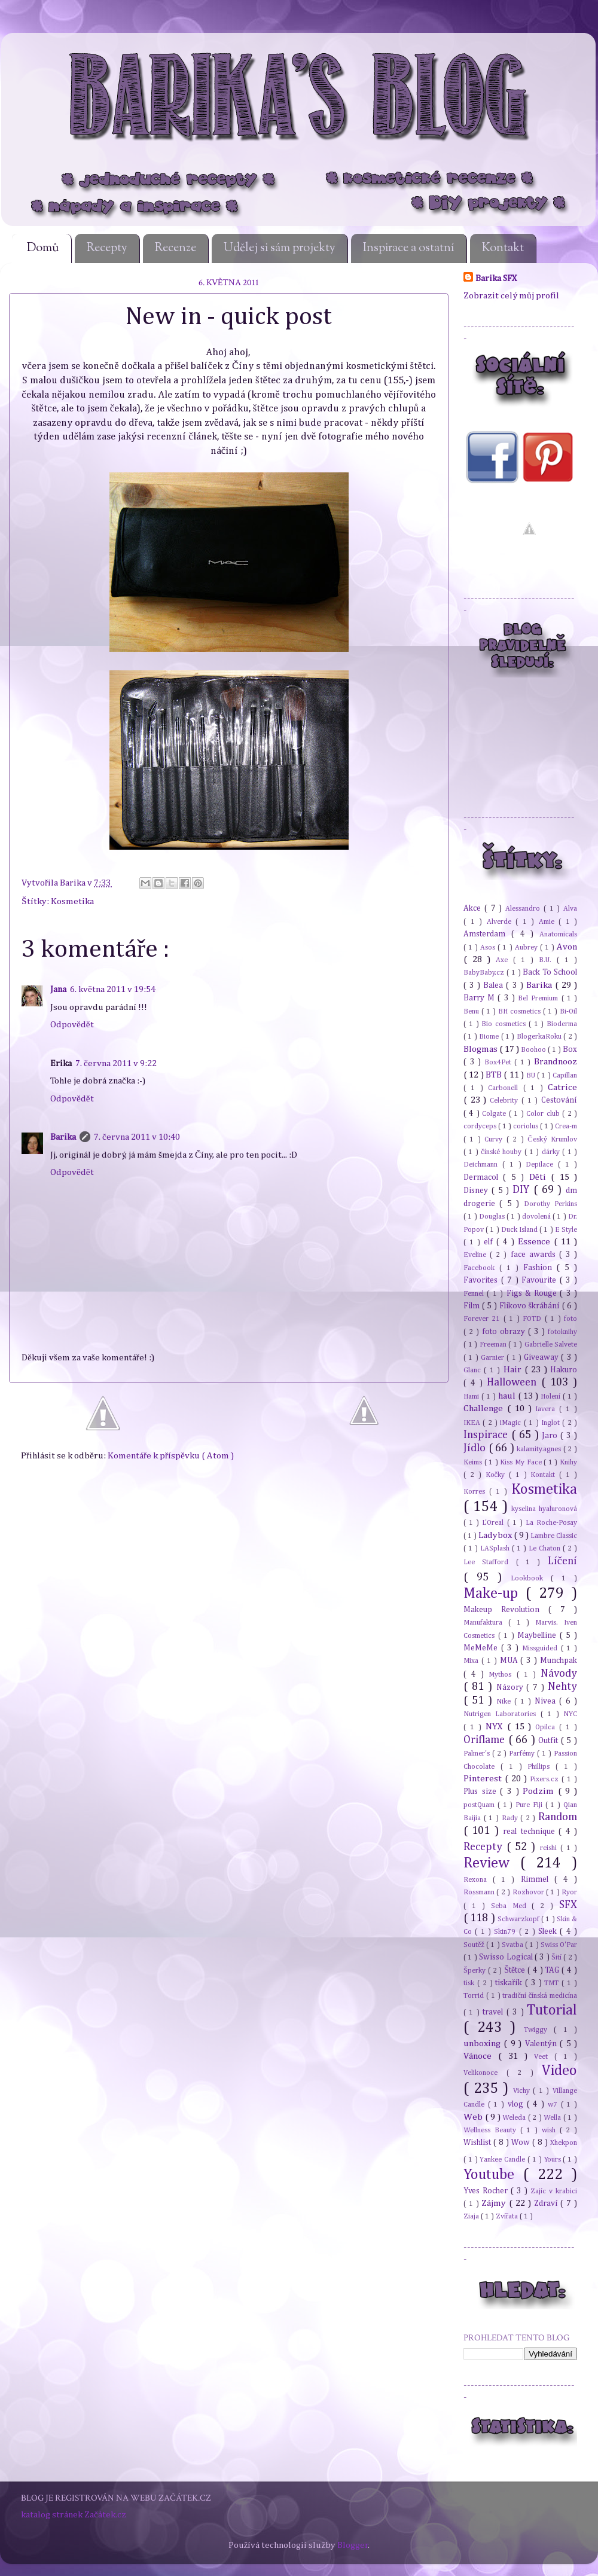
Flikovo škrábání (530, 1306)
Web (474, 2117)
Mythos (502, 1674)
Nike (505, 1701)
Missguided (541, 1648)
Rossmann (479, 1892)
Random (557, 1817)
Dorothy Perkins (550, 1204)
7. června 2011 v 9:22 (116, 1063)
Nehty (562, 1686)
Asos (489, 947)
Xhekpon (563, 2143)
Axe (504, 960)
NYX (496, 1726)
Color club (544, 1114)
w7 (554, 2104)
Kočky (497, 1475)
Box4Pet (499, 1062)
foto (570, 1319)
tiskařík (509, 1983)
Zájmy (495, 2203)
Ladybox (496, 1535)
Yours (553, 2159)
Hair (514, 1369)
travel (494, 2012)
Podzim (540, 1791)
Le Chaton (546, 1548)
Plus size (481, 1791)
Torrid (474, 1996)
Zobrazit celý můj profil (511, 295)
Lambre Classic (553, 1536)
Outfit (549, 1740)
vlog (517, 2104)
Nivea (547, 1701)
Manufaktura (485, 1622)
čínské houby (502, 1152)
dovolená (537, 1216)
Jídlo (476, 1448)
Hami (472, 1396)
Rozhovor (529, 1892)
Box (570, 1049)
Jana (58, 989)
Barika (73, 882)
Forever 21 (483, 1319)
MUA (510, 1660)
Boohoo (534, 1050)
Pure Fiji (530, 1805)
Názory (511, 1687)
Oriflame (485, 1740)
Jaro (551, 1436)
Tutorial (552, 2010)
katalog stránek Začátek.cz (73, 2514)
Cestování (559, 1100)
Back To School (550, 972)
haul (508, 1395)
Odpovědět (72, 1024)
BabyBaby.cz (485, 972)
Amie (549, 922)
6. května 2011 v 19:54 (112, 989)
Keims (473, 1462)
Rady (511, 1818)
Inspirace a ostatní (408, 248)
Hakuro (563, 1370)
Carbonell (505, 1088)
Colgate (495, 1114)
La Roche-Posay (551, 1523)
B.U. (548, 960)
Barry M (480, 998)
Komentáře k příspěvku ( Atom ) (171, 1455)
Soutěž (474, 1945)
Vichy (523, 2091)
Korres (476, 1491)
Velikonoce (485, 2073)
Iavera (547, 1409)
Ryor (569, 1892)
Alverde (501, 922)
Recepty (107, 248)
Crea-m (566, 1126)
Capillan (565, 1075)
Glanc (473, 1370)
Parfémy (523, 1753)
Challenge (485, 1408)
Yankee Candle (503, 2159)
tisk (470, 1983)
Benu (472, 1011)
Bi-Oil (568, 1011)
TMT (553, 1983)
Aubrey (527, 947)
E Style (566, 1230)
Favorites (482, 1280)
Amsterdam (487, 934)
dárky (552, 1152)
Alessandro (524, 908)
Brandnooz (555, 1061)
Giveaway (542, 1357)
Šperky (475, 1970)
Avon (567, 946)
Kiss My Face (522, 1462)
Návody (559, 1673)
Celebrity (505, 1100)
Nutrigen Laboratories (502, 1714)
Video (559, 2071)
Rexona (478, 1880)
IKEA (473, 1423)
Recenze (175, 248)
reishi (550, 1848)
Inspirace (487, 1435)
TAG (553, 1970)
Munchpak (558, 1660)
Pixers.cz (546, 1779)
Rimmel (537, 1879)
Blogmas (481, 1049)
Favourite (540, 1280)
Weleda (515, 2118)
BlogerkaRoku (540, 1036)
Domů (43, 248)
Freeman (494, 1344)
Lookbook (531, 1578)
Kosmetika (72, 901)
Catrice (562, 1087)
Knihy (568, 1462)
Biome (490, 1036)
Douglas (493, 1216)
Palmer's (477, 1753)
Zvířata (508, 2216)
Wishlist (478, 2142)
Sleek (549, 1931)
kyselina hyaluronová (544, 1509)
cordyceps (480, 1126)
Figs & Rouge (533, 1293)
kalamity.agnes (540, 1449)
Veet (544, 2057)
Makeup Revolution (505, 1610)
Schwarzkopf (519, 1919)
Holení (552, 1396)
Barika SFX (496, 278)
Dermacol (483, 1177)
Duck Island (520, 1230)
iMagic (511, 1423)
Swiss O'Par (559, 1945)
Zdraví (547, 2203)
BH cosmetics (520, 1011)
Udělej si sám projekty (279, 248)
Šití (557, 1957)
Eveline (476, 1255)
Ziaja (472, 2216)
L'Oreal (494, 1523)
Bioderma (562, 1024)
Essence (536, 1241)
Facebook (481, 1268)
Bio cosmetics (505, 1024)
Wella (553, 2118)
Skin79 (506, 1932)
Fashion (540, 1267)
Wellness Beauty (491, 2130)
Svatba (513, 1945)
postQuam (480, 1805)
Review (491, 1863)
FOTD (533, 1319)
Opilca (547, 1727)
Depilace (542, 1164)
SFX (568, 1905)
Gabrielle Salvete (551, 1344)
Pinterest (484, 1778)
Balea (494, 985)
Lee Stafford (489, 1562)
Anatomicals (558, 934)
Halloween (514, 1382)
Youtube (493, 2175)
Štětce (515, 1970)
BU (531, 1075)
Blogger (352, 2545)
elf (490, 1242)
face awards (535, 1254)
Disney (477, 1190)
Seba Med (511, 1906)
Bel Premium (539, 998)
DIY (522, 1190)
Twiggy (539, 2030)
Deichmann (482, 1164)
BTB (495, 1074)
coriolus (526, 1126)
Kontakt (503, 248)
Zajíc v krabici (553, 2191)
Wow (521, 2142)
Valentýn (542, 2044)
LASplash (496, 1548)
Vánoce (480, 2056)
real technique (531, 1831)
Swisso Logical (507, 1957)
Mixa (472, 1661)
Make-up (494, 1593)
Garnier (494, 1358)
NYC (570, 1714)
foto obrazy (505, 1331)
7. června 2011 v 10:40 (137, 1137)
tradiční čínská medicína (539, 1996)
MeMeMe (482, 1648)
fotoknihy (562, 1332)
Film (472, 1306)
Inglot (551, 1423)
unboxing (483, 2043)
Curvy (495, 1139)
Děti (540, 1177)
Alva (570, 908)
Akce (473, 908)
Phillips (541, 1767)
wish (551, 2130)
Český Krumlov (552, 1139)
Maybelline (538, 1635)
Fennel (475, 1294)
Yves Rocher (487, 2191)
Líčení (562, 1561)
